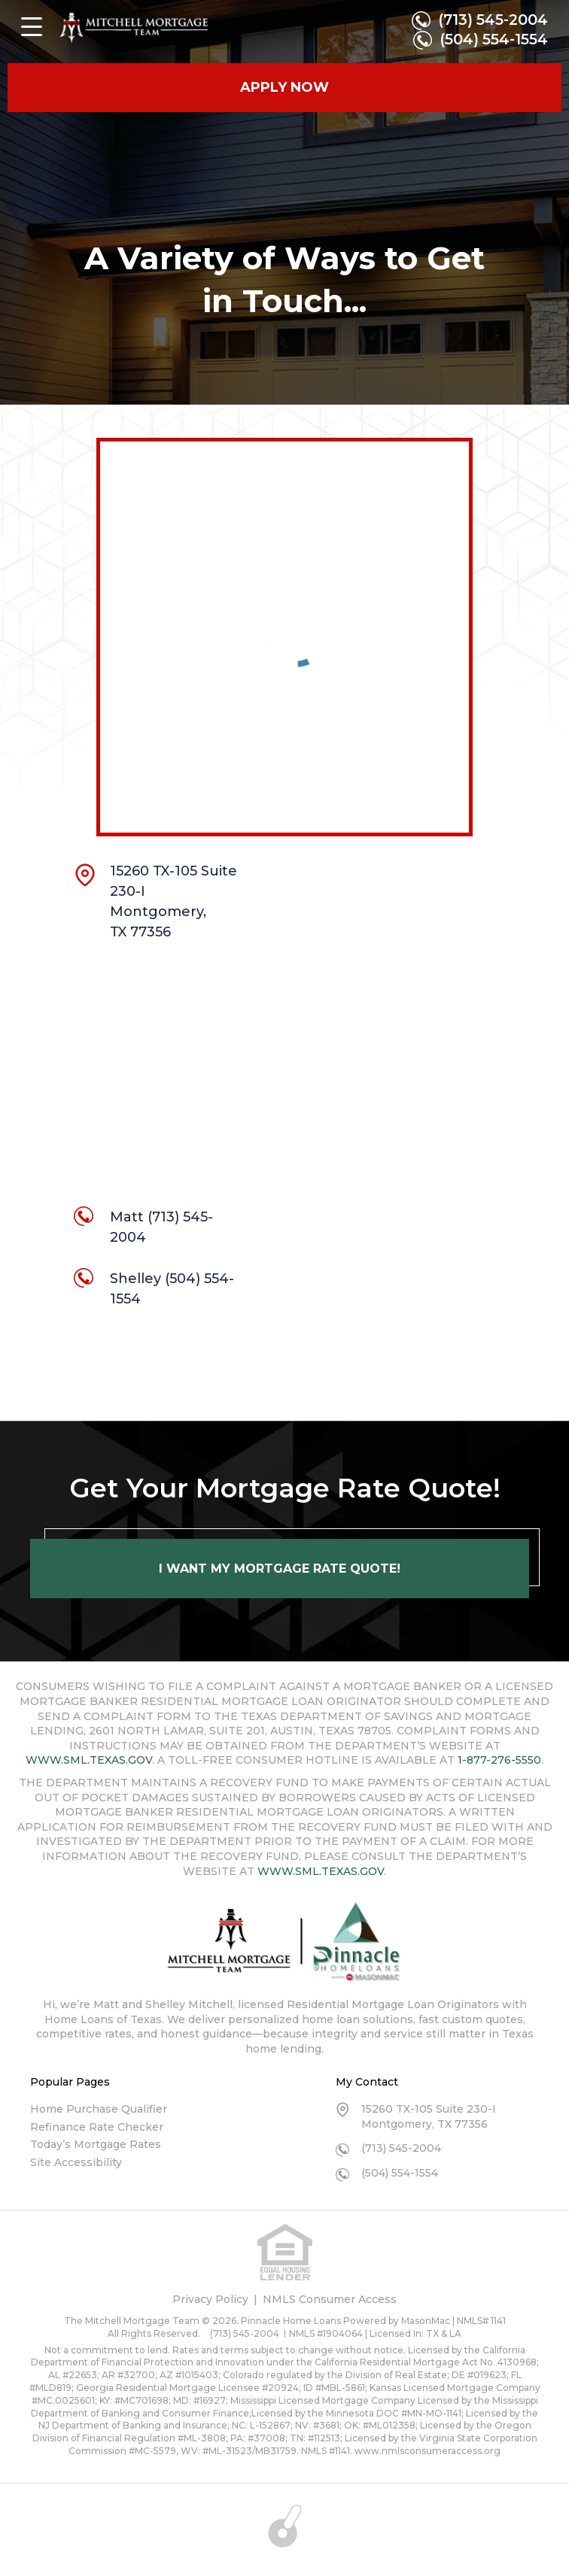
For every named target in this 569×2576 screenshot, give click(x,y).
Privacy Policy (210, 2299)
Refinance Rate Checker (96, 2127)
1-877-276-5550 (499, 1760)
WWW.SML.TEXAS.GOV (89, 1760)
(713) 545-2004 (492, 20)
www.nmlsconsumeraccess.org (427, 2450)
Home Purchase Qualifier (98, 2109)
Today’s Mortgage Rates (95, 2144)
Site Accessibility (76, 2162)
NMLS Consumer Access (330, 2299)
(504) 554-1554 (493, 40)
